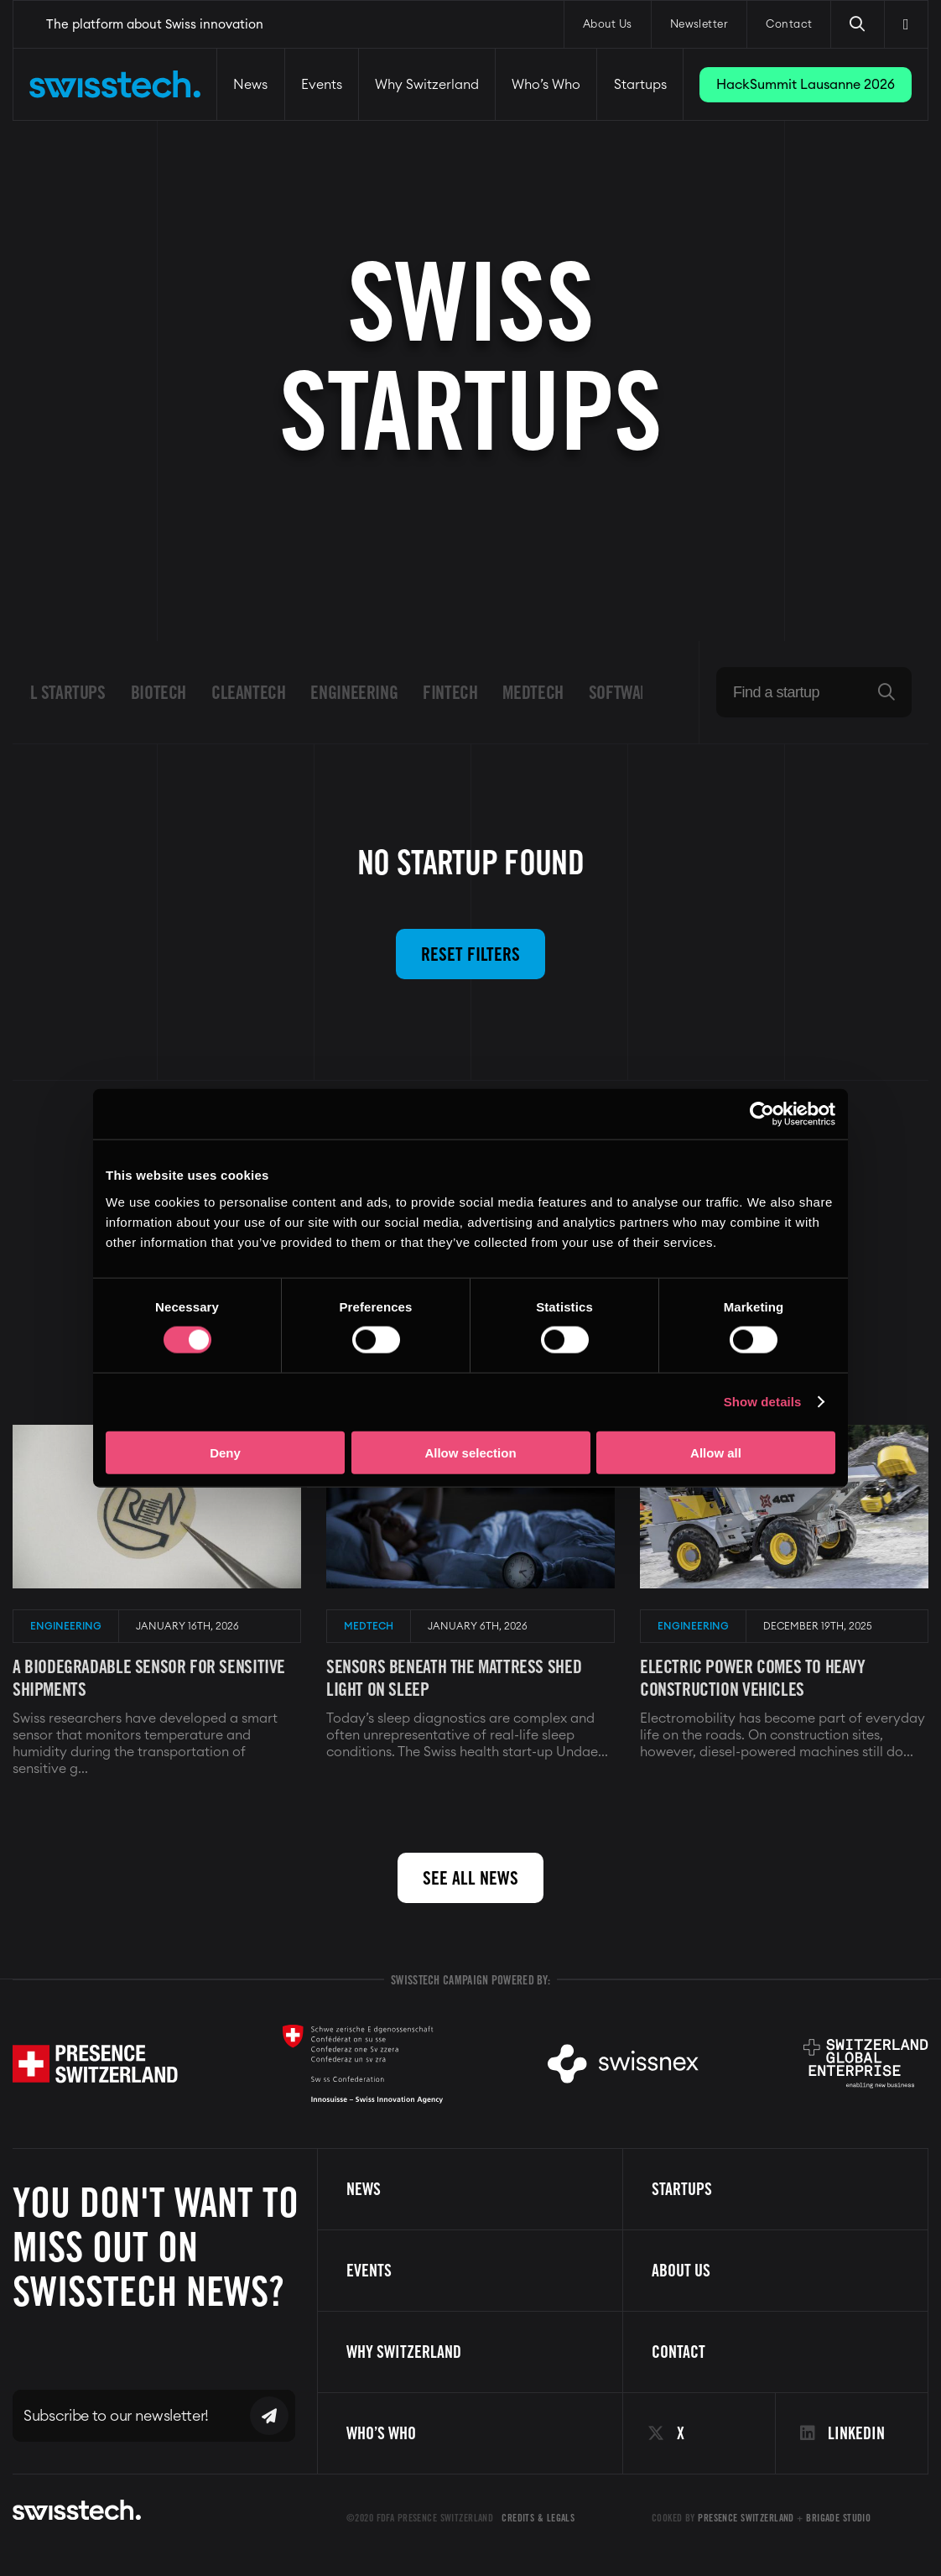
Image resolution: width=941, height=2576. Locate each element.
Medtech (532, 692)
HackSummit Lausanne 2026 (805, 84)
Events (321, 84)
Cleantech (248, 692)
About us (681, 2271)
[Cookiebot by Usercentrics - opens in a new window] (762, 1114)
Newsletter (699, 24)
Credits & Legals (538, 2518)
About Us (607, 24)
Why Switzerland (427, 84)
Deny (225, 1452)
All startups (59, 692)
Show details (763, 1402)
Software (623, 692)
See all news (470, 1878)
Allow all (715, 1452)
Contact (789, 24)
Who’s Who (546, 84)
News (250, 84)
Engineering (354, 692)
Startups (640, 84)
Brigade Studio (838, 2517)
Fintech (450, 692)
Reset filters (470, 954)
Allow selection (470, 1452)
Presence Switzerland (746, 2517)
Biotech (158, 692)
